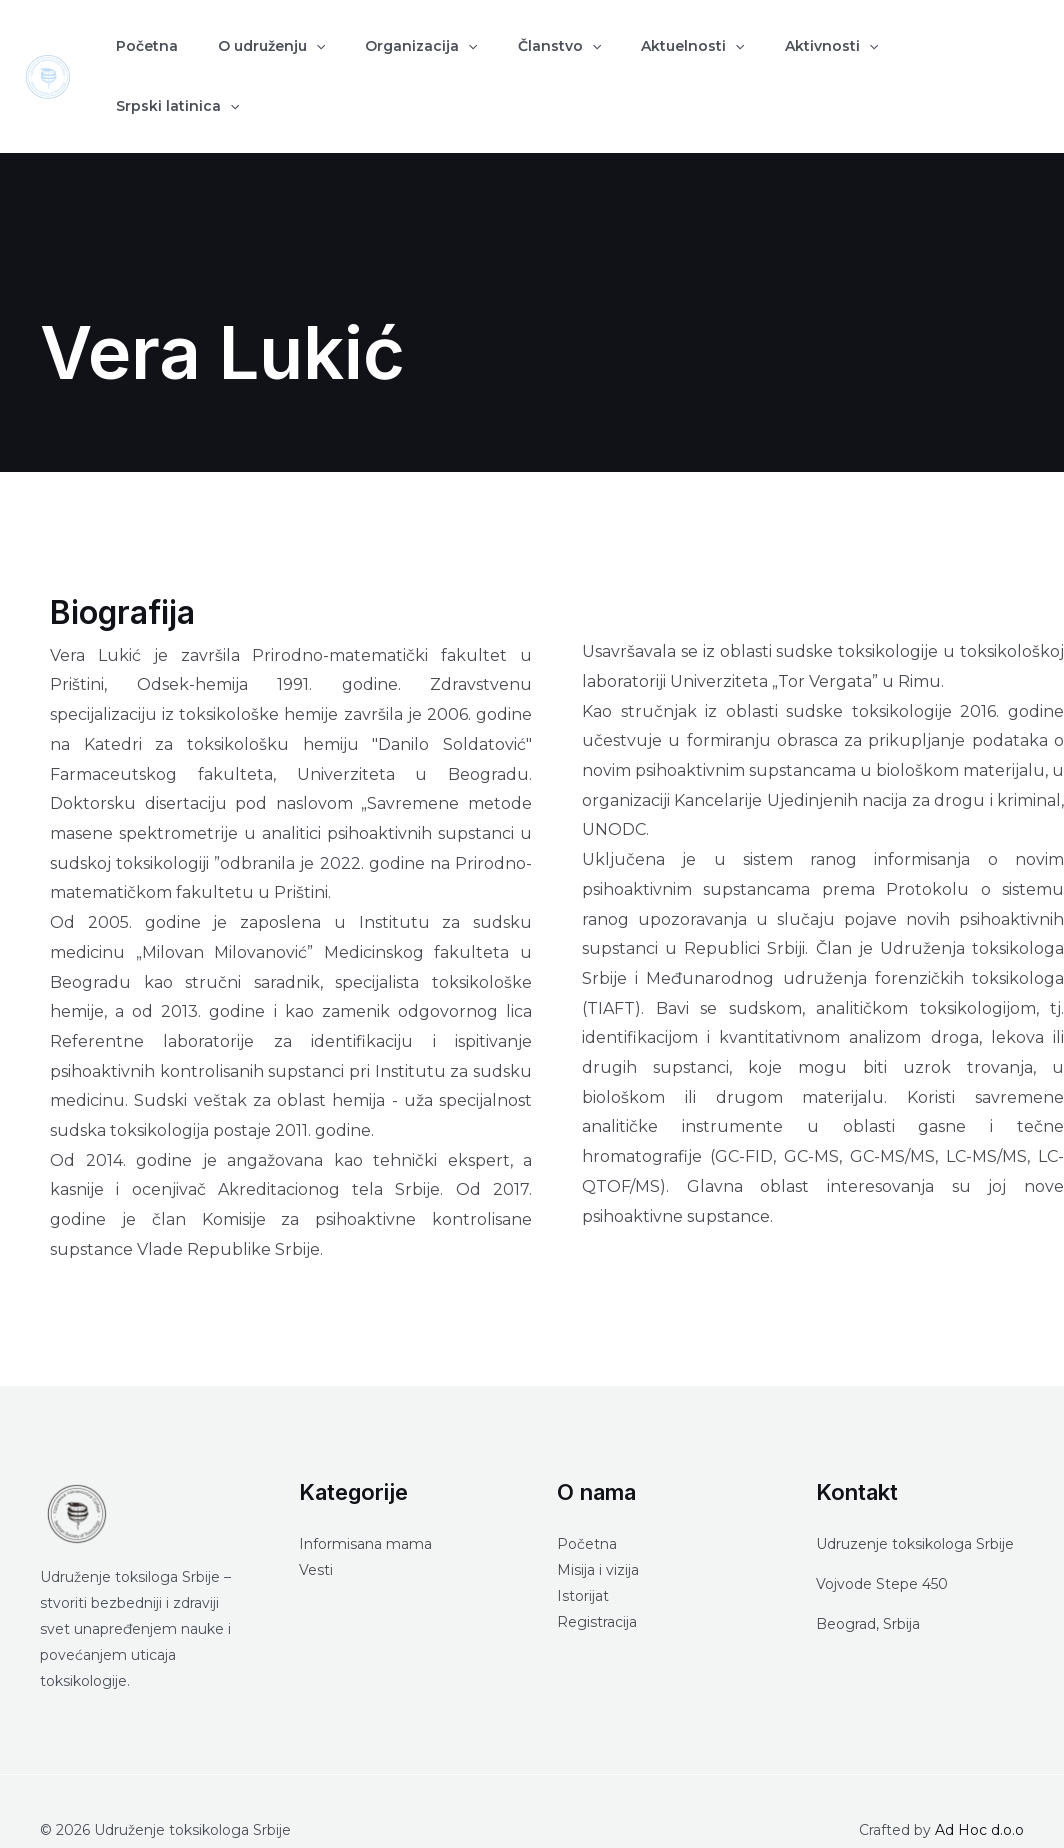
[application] (292, 58)
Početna (139, 58)
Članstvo (503, 58)
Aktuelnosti (620, 58)
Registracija (597, 1585)
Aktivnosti (743, 58)
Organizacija (381, 58)
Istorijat (583, 1559)
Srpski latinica (875, 58)
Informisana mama (365, 1507)
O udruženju (247, 58)
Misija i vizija (598, 1533)
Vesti (316, 1533)
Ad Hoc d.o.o (979, 1793)
